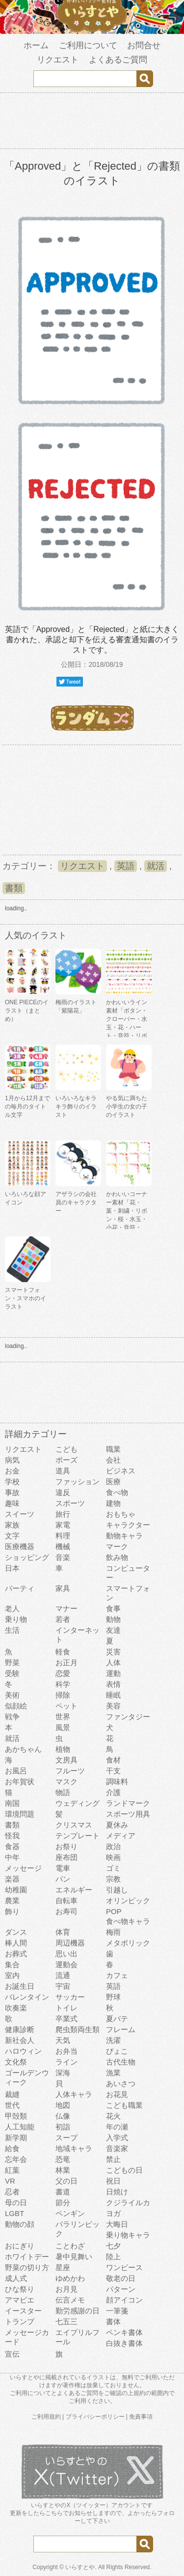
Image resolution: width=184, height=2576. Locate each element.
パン (62, 1879)
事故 (12, 1492)
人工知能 (19, 2127)
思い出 (66, 1953)
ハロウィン (23, 2051)
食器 (12, 1846)
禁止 (113, 2159)
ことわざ (70, 2246)
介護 (113, 1792)
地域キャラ (73, 2148)
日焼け (117, 2191)
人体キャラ (73, 2094)
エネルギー (73, 1890)
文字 (12, 1535)
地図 (62, 2105)
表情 (113, 1684)
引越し (117, 1890)
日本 (12, 1568)
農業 (12, 1900)
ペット (66, 1706)
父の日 (66, 2181)
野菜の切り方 (27, 2267)
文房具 (66, 1760)
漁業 (113, 2072)
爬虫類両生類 (77, 2029)
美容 (113, 1706)
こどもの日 (124, 2170)
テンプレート (77, 1835)
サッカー (70, 1997)
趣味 (12, 1503)
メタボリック (128, 1943)
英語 (125, 866)
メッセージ (23, 1868)
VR (10, 2181)
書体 (113, 2321)
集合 (12, 1964)
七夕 (113, 2246)
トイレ (66, 2008)
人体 (113, 1662)
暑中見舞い (73, 2256)
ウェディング (77, 1803)
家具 (62, 1588)
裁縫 (12, 2094)
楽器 (12, 1879)
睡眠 (113, 1695)
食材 (113, 1760)
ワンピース (124, 2267)
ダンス (16, 1932)
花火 (113, 2116)
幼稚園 (16, 1890)
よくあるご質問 (118, 59)
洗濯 (113, 2040)
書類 (14, 888)
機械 (62, 1546)
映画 (113, 1857)
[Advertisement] (92, 122)
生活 (12, 1630)
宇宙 (62, 1986)
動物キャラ (124, 1535)
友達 (113, 1630)
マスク (66, 1781)
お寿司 (66, 1911)
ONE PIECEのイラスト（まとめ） (27, 1010)
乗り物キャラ (128, 2235)
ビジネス (120, 1471)
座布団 (66, 1857)
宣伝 (12, 2354)
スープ (66, 2137)
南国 (12, 1803)
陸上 (113, 2256)
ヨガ (113, 2213)
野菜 (12, 1662)
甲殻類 (16, 2116)
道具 (62, 1471)
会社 (113, 1460)
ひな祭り (19, 2289)
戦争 (12, 1716)
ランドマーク (128, 1803)
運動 (113, 1673)
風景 (62, 1727)
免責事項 (141, 2416)
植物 (62, 1749)
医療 (113, 1481)
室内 (12, 1975)
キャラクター (128, 1525)
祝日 (113, 2181)
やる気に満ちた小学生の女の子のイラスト (126, 1106)
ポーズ (66, 1460)
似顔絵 (16, 1706)
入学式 (117, 2137)
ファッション (77, 1481)
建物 (113, 1503)
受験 (12, 1673)
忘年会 (16, 2159)
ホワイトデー (27, 2256)
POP (114, 1911)
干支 (113, 1771)
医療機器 (19, 1546)
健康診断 (19, 2029)
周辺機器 (70, 1943)
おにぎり (19, 2246)
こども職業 (124, 2105)
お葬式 (16, 1953)
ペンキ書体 (124, 2332)
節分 (62, 2202)
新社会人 (19, 2040)
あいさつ (120, 2083)
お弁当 (66, 2051)
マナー (66, 1608)
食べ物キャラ (128, 1921)
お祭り (66, 1846)
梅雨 (113, 1932)
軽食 (62, 1651)
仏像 (62, 2116)
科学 (62, 1684)
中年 (12, 1857)
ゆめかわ (70, 2278)
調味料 (117, 1781)
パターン (120, 2289)
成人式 (16, 2278)
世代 (12, 2105)
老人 (12, 1608)
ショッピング (27, 1557)
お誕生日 (19, 1986)
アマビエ (19, 2300)
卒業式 (66, 2018)
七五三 (66, 2321)
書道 (62, 2191)
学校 (12, 1481)
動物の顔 (19, 2224)
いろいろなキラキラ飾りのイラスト (76, 1106)
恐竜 (62, 2159)
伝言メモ (70, 2300)
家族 (12, 1525)
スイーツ (19, 1514)
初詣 (62, 2127)
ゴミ (113, 1868)
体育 (62, 1932)
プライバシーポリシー (95, 2416)
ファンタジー (128, 1716)
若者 (62, 1619)
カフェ (117, 1975)
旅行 (62, 1514)
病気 (12, 1460)
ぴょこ (117, 2051)
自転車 (66, 1900)
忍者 (12, 2191)
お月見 (66, 2289)
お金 (12, 1471)
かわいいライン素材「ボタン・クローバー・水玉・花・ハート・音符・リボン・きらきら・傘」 (126, 1027)
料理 (62, 1535)
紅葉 (12, 2170)
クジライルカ (128, 2202)
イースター (23, 2310)
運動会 (66, 1964)
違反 (62, 1492)
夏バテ (117, 2018)
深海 (62, 2072)
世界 (62, 1716)
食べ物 (117, 1492)
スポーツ (70, 1503)
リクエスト (58, 59)
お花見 (117, 2094)
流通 (62, 1975)
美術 (12, 1695)
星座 (62, 2267)
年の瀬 (117, 2127)
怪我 (12, 1835)
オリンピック (128, 1900)
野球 (113, 1997)
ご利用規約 (46, 2416)
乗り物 (16, 1619)
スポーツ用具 (128, 1814)
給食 (12, 2148)
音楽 (62, 1557)
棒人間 (16, 1943)
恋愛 (62, 1673)
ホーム (36, 45)
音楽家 (117, 2148)
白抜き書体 (124, 2343)
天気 (62, 2040)
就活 (155, 866)
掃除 (62, 1695)
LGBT (14, 2213)
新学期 (16, 2137)
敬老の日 (120, 2278)
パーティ (19, 1588)
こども (66, 1449)
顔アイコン (124, 2300)
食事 (113, 1608)
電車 (62, 1868)
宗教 (113, 1879)
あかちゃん (23, 1749)
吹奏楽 (16, 2008)
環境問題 (19, 1814)
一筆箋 (117, 2310)
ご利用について (88, 45)
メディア (120, 1835)
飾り (12, 1911)
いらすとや (80, 2567)
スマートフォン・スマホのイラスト (25, 1298)
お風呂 (16, 1771)
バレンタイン (27, 1997)
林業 (62, 2170)
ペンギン (70, 2213)
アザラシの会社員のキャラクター (76, 1202)
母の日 (16, 2202)
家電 (62, 1525)
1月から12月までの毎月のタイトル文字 (27, 1106)
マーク (117, 1546)
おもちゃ (120, 1514)
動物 (113, 1619)
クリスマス (73, 1825)
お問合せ (143, 45)
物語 (62, 1792)
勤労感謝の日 (77, 2310)
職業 (113, 1449)
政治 (113, 1846)
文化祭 (16, 2062)
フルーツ (70, 1771)
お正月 (66, 1662)
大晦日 (117, 2224)
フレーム (120, 2029)
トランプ (19, 2321)
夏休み (117, 1825)
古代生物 (120, 2062)
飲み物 (117, 1557)
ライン (66, 2062)
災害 (113, 1651)
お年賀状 (19, 1781)
